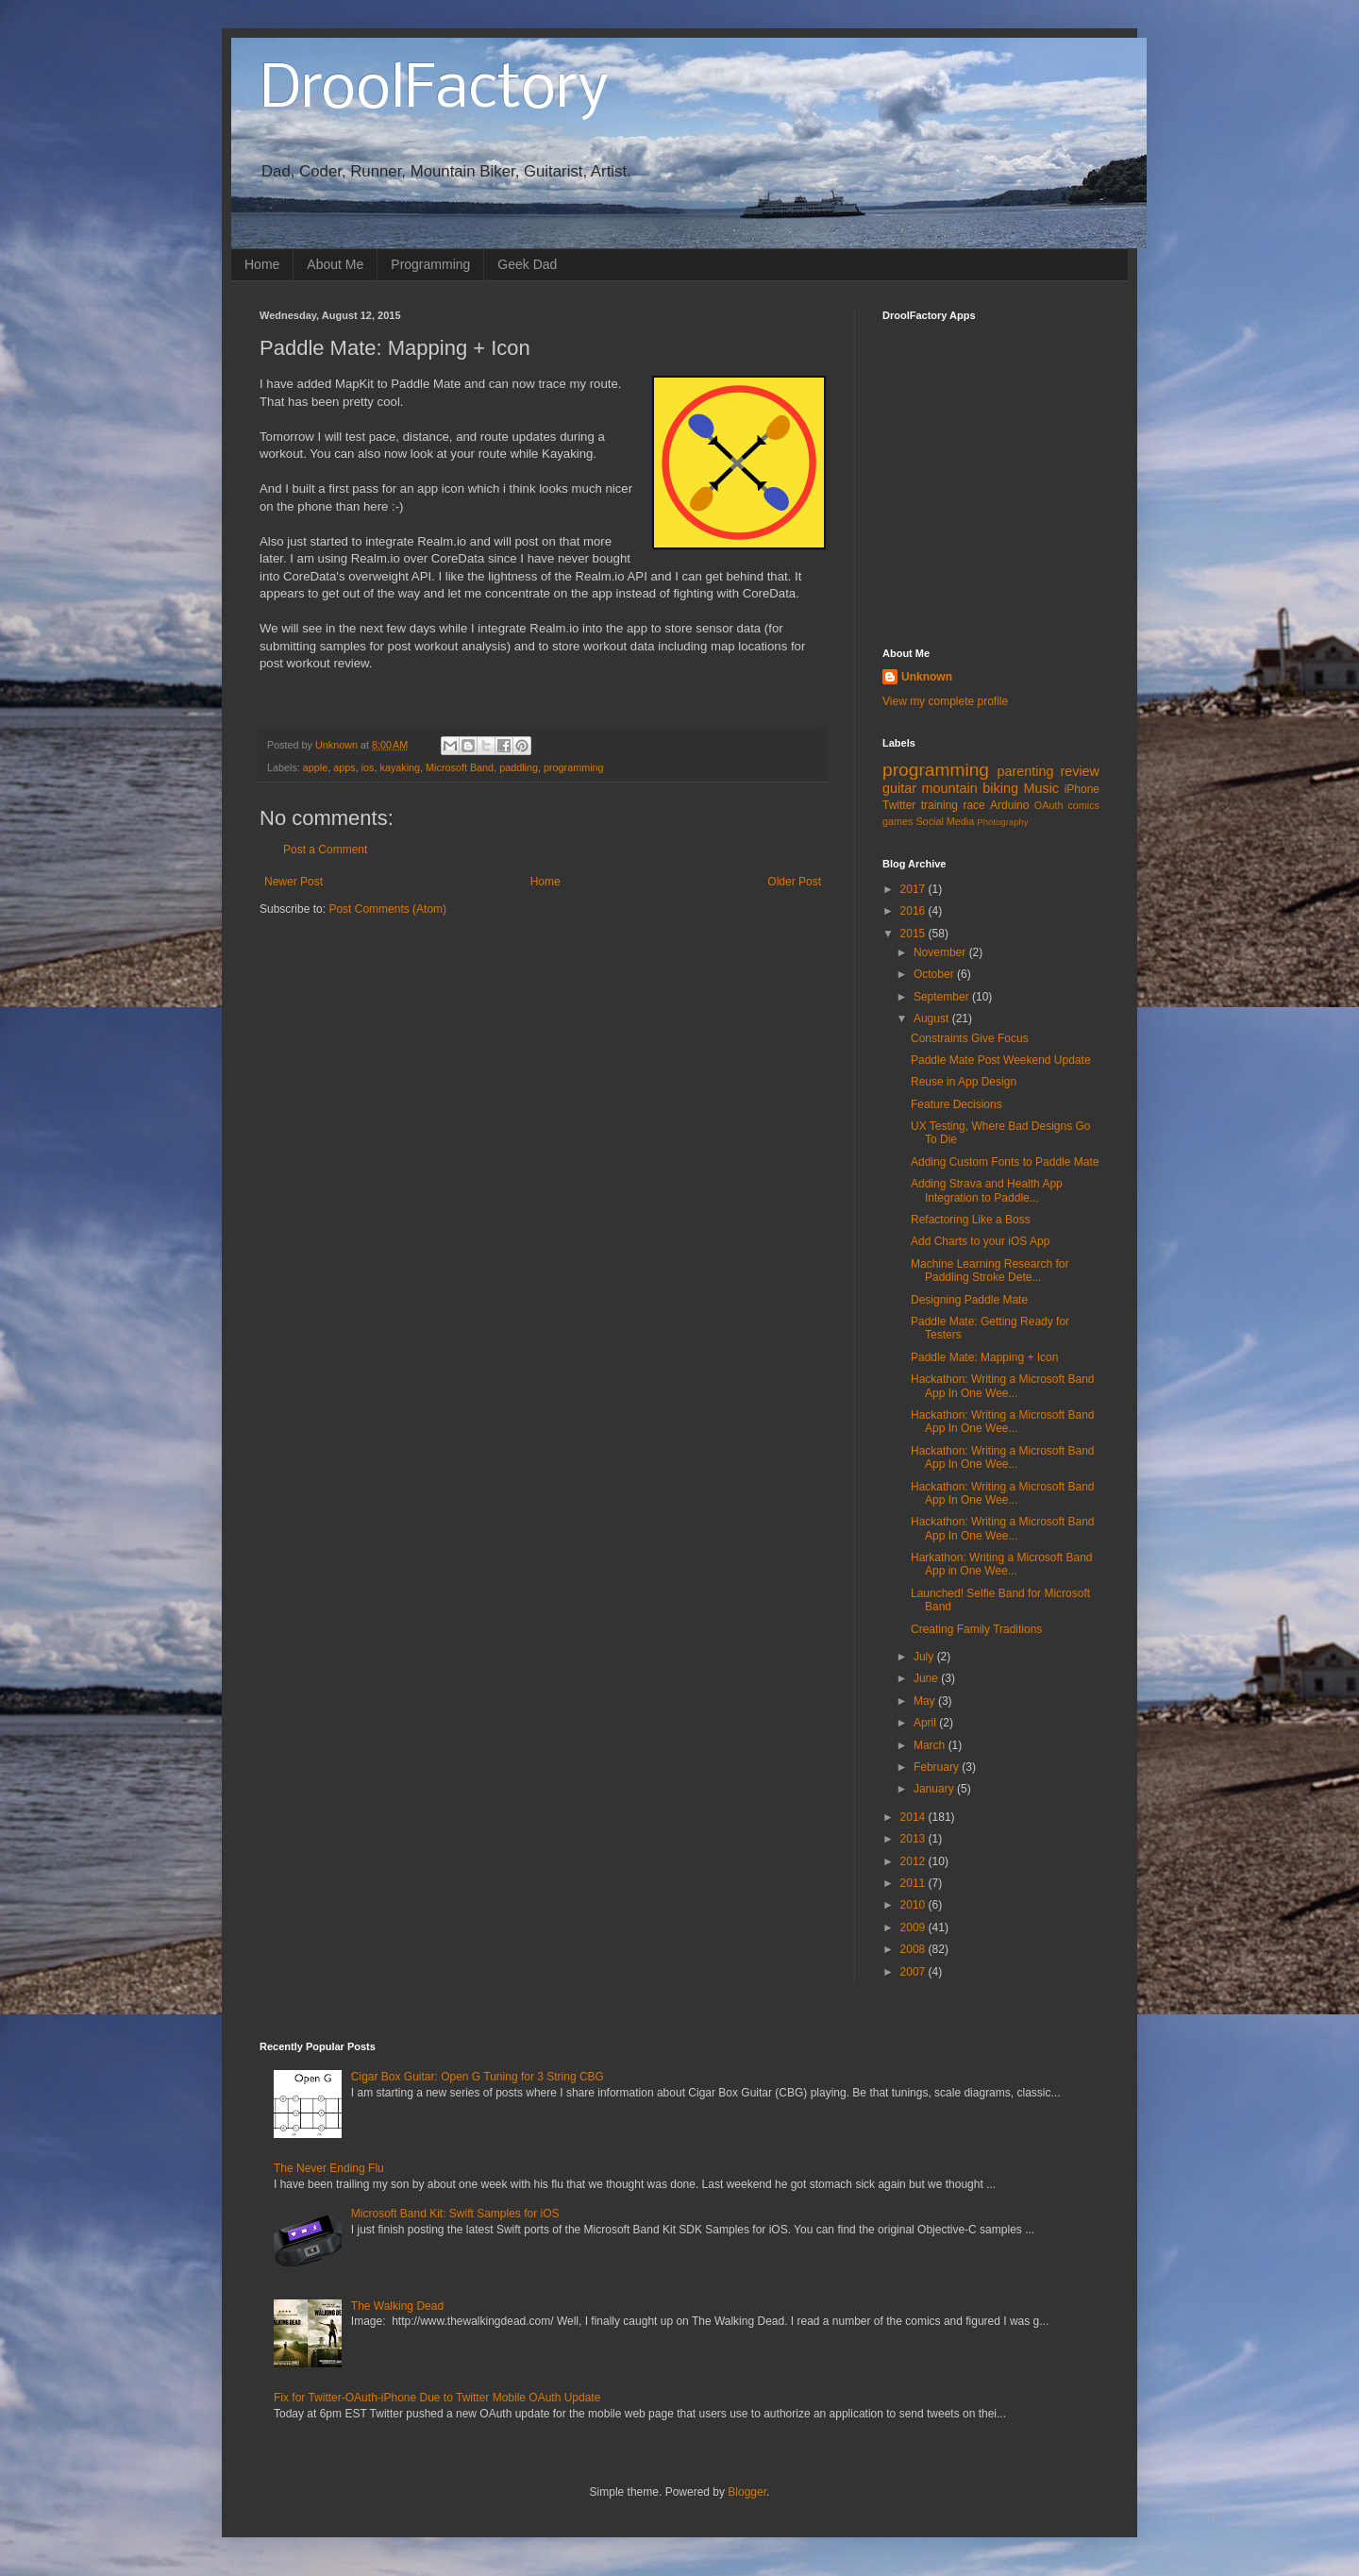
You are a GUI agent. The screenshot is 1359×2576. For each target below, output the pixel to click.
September (943, 996)
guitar (899, 788)
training (939, 805)
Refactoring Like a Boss (971, 1219)
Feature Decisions (956, 1104)
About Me (335, 264)
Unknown (926, 676)
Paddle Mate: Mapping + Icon (984, 1357)
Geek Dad (527, 264)
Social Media (944, 821)
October (935, 974)
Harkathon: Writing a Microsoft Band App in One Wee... (1002, 1564)
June (927, 1678)
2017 (914, 889)
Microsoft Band (460, 767)
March (931, 1745)
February (938, 1767)
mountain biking (970, 788)
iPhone (1082, 789)
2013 (914, 1838)
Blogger (747, 2492)
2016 (914, 911)
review (1079, 771)
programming (574, 767)
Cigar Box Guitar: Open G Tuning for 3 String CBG (477, 2076)
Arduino (1009, 805)
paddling (518, 767)
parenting (1025, 771)
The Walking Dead (397, 2306)
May (926, 1701)
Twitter (898, 805)
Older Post (794, 881)
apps (344, 767)
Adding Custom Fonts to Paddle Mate (1005, 1162)
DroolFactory (434, 91)
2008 (914, 1949)
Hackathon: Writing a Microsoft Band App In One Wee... (1003, 1385)
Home (261, 264)
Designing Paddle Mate (969, 1299)
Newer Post (293, 881)
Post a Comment (325, 849)
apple (315, 767)
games (897, 821)
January (935, 1788)
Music (1041, 788)
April (926, 1722)
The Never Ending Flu (329, 2168)
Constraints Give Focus (970, 1038)
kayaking (399, 767)
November (941, 952)
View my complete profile (945, 701)
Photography (1002, 822)
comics (1083, 805)
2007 (914, 1971)
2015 (914, 933)
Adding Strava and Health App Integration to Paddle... (987, 1190)
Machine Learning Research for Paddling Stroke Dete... (989, 1270)
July (925, 1656)
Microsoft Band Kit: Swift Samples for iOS (455, 2213)
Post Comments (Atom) (387, 909)
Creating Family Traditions (976, 1629)
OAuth (1049, 805)
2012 (914, 1861)
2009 (914, 1927)
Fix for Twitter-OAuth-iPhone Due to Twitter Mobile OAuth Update (437, 2397)
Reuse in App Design (963, 1081)
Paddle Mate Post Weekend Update (1001, 1060)
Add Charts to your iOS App (980, 1241)
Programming (430, 264)
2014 (914, 1817)
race (973, 805)
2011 (914, 1883)
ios (368, 767)
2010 (914, 1904)
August (933, 1018)
